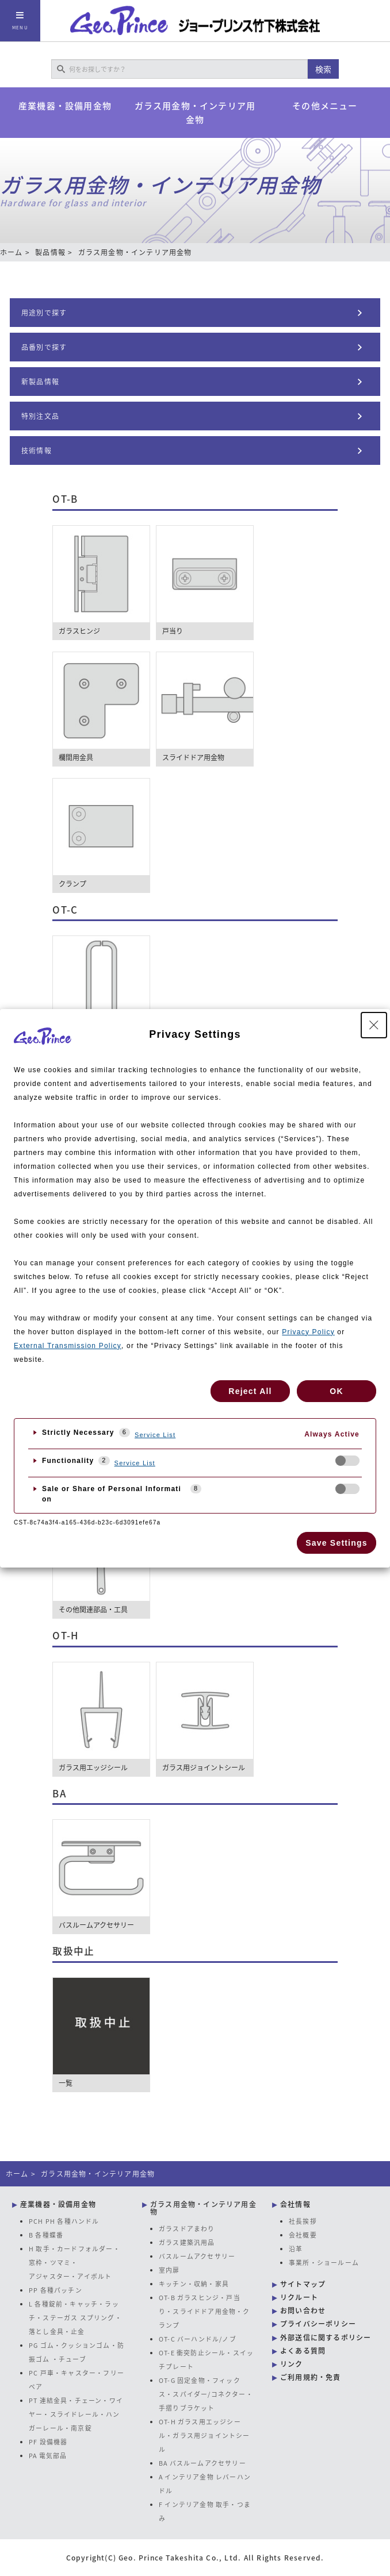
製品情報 (50, 252)
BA (59, 1793)
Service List (155, 1434)
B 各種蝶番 (46, 2234)
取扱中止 (73, 1951)
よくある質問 (303, 2351)
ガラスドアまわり (187, 2228)
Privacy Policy (308, 1332)
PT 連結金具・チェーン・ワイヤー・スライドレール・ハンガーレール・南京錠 (76, 2414)
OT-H (65, 1635)
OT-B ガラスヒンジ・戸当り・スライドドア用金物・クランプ (204, 2311)
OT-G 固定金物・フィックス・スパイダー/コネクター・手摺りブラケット (206, 2393)
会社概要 (303, 2234)
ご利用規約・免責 (310, 2377)
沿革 (296, 2248)
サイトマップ (303, 2284)
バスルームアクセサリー (197, 2256)
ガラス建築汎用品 (187, 2242)
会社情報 (295, 2204)
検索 (323, 69)
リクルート (299, 2297)
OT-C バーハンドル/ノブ (197, 2338)
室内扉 (169, 2269)
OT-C (65, 909)
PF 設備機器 (48, 2441)
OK (336, 1391)
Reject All (250, 1391)
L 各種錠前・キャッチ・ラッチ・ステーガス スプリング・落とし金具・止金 (75, 2317)
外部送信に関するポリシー (325, 2337)
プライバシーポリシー (318, 2324)
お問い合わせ (303, 2310)
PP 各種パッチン (55, 2289)
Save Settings (336, 1542)
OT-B (65, 499)
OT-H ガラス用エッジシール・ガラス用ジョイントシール (204, 2435)
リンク (291, 2364)
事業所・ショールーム (324, 2262)
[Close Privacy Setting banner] (374, 1025)
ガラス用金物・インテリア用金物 (195, 112)
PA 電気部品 (48, 2455)
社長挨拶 (303, 2220)
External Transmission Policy (67, 1346)
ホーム (11, 252)
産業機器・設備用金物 (65, 105)
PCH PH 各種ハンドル (64, 2220)
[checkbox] (347, 1461)
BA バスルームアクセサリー (202, 2462)
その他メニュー (324, 105)
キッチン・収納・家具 (194, 2283)
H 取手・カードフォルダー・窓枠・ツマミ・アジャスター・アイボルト (74, 2262)
